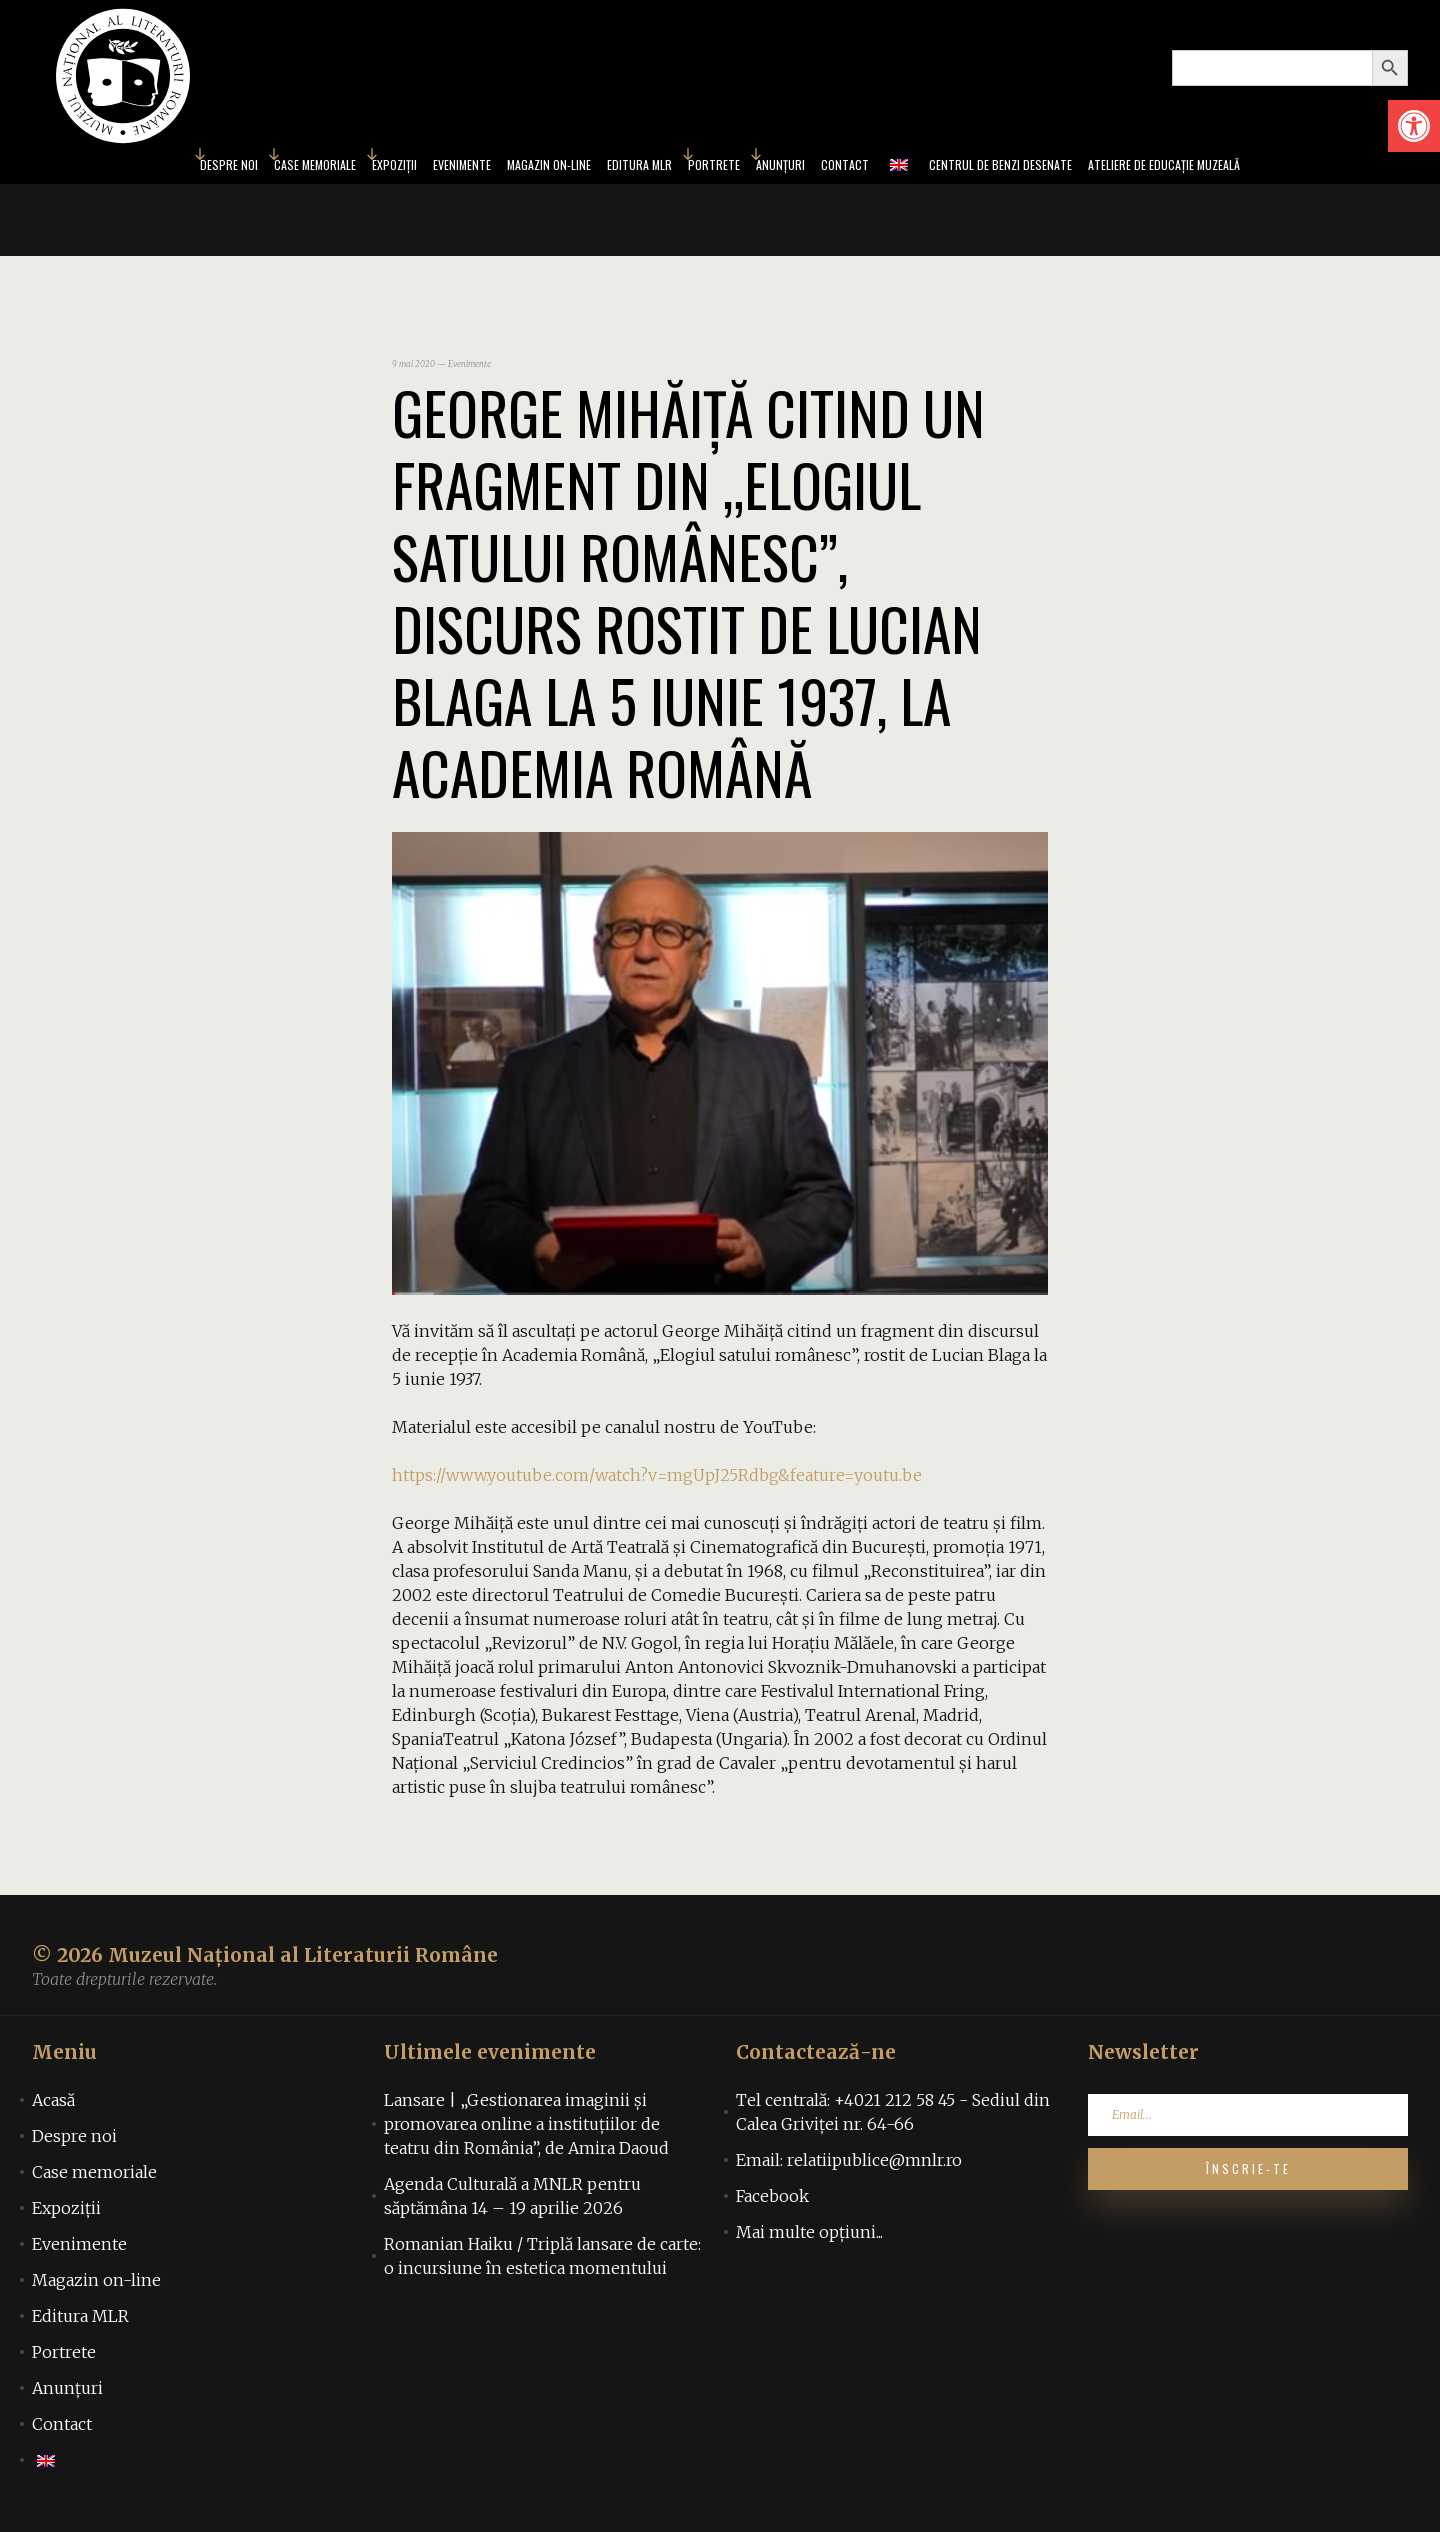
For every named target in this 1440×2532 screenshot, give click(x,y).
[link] (1414, 126)
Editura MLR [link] (630, 168)
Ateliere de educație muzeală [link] (1252, 168)
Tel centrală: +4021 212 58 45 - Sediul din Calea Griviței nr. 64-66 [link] (893, 2118)
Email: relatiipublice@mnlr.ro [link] (849, 2166)
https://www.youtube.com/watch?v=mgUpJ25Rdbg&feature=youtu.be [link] (657, 1481)
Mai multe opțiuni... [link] (809, 2238)
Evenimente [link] (410, 168)
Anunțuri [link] (799, 168)
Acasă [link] (53, 2106)
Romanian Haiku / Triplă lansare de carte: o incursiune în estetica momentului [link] (542, 2262)
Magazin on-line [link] (518, 168)
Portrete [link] (719, 168)
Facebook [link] (772, 2202)
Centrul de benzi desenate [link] (1052, 168)
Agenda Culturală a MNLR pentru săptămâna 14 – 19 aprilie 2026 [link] (512, 2202)
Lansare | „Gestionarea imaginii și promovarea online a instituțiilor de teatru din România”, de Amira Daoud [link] (526, 2130)
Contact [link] (875, 168)
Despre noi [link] (128, 168)
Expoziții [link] (329, 168)
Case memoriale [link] (232, 168)
